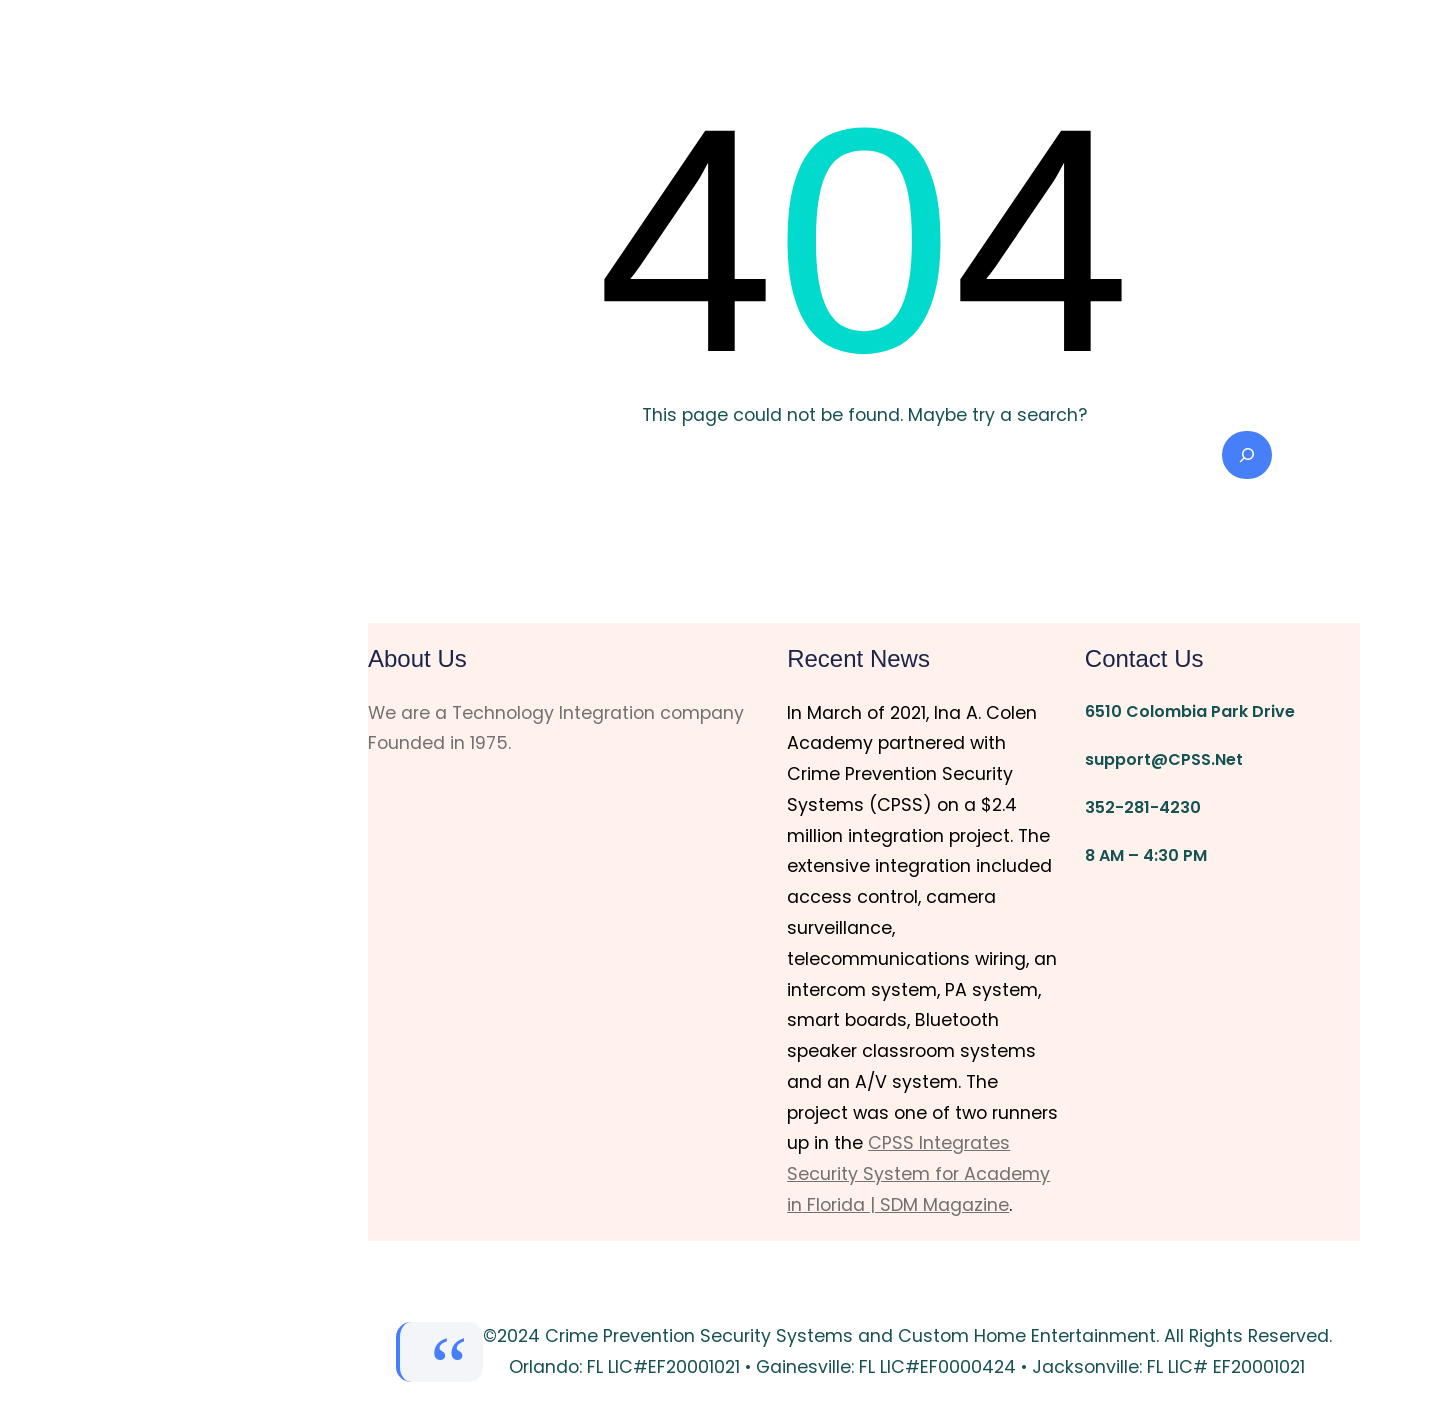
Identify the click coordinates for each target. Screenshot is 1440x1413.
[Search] (1247, 455)
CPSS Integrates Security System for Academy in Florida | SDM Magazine (918, 1174)
